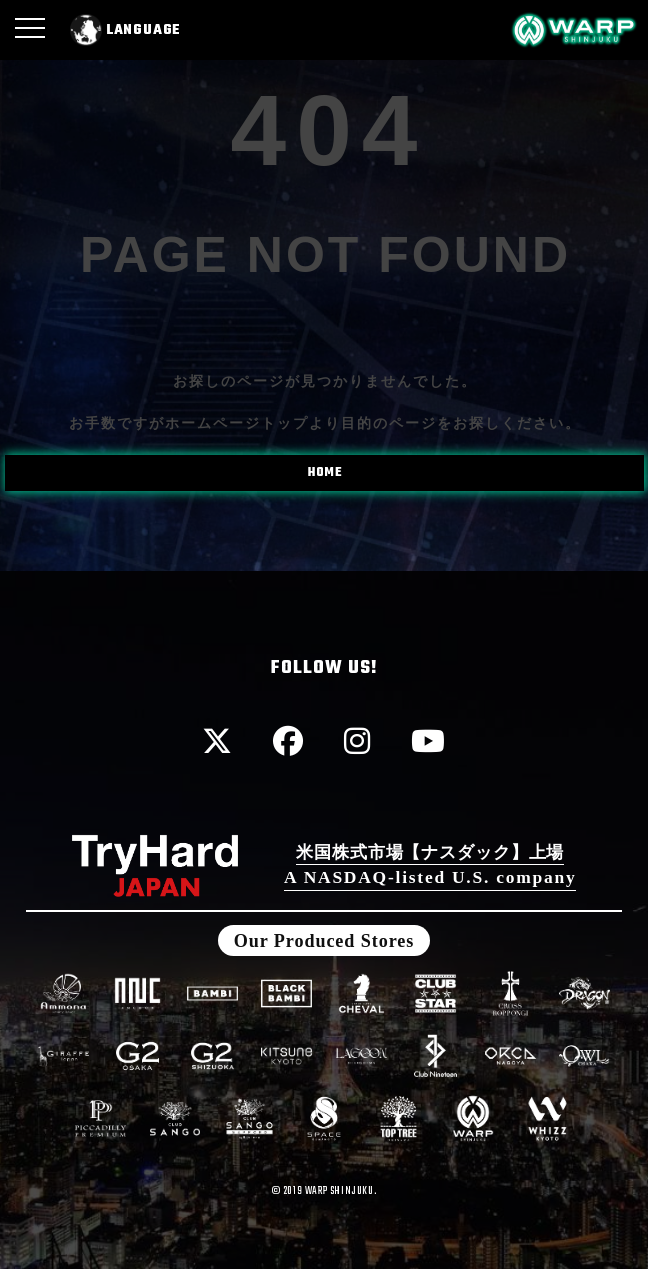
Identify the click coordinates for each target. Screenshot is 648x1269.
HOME (325, 473)
